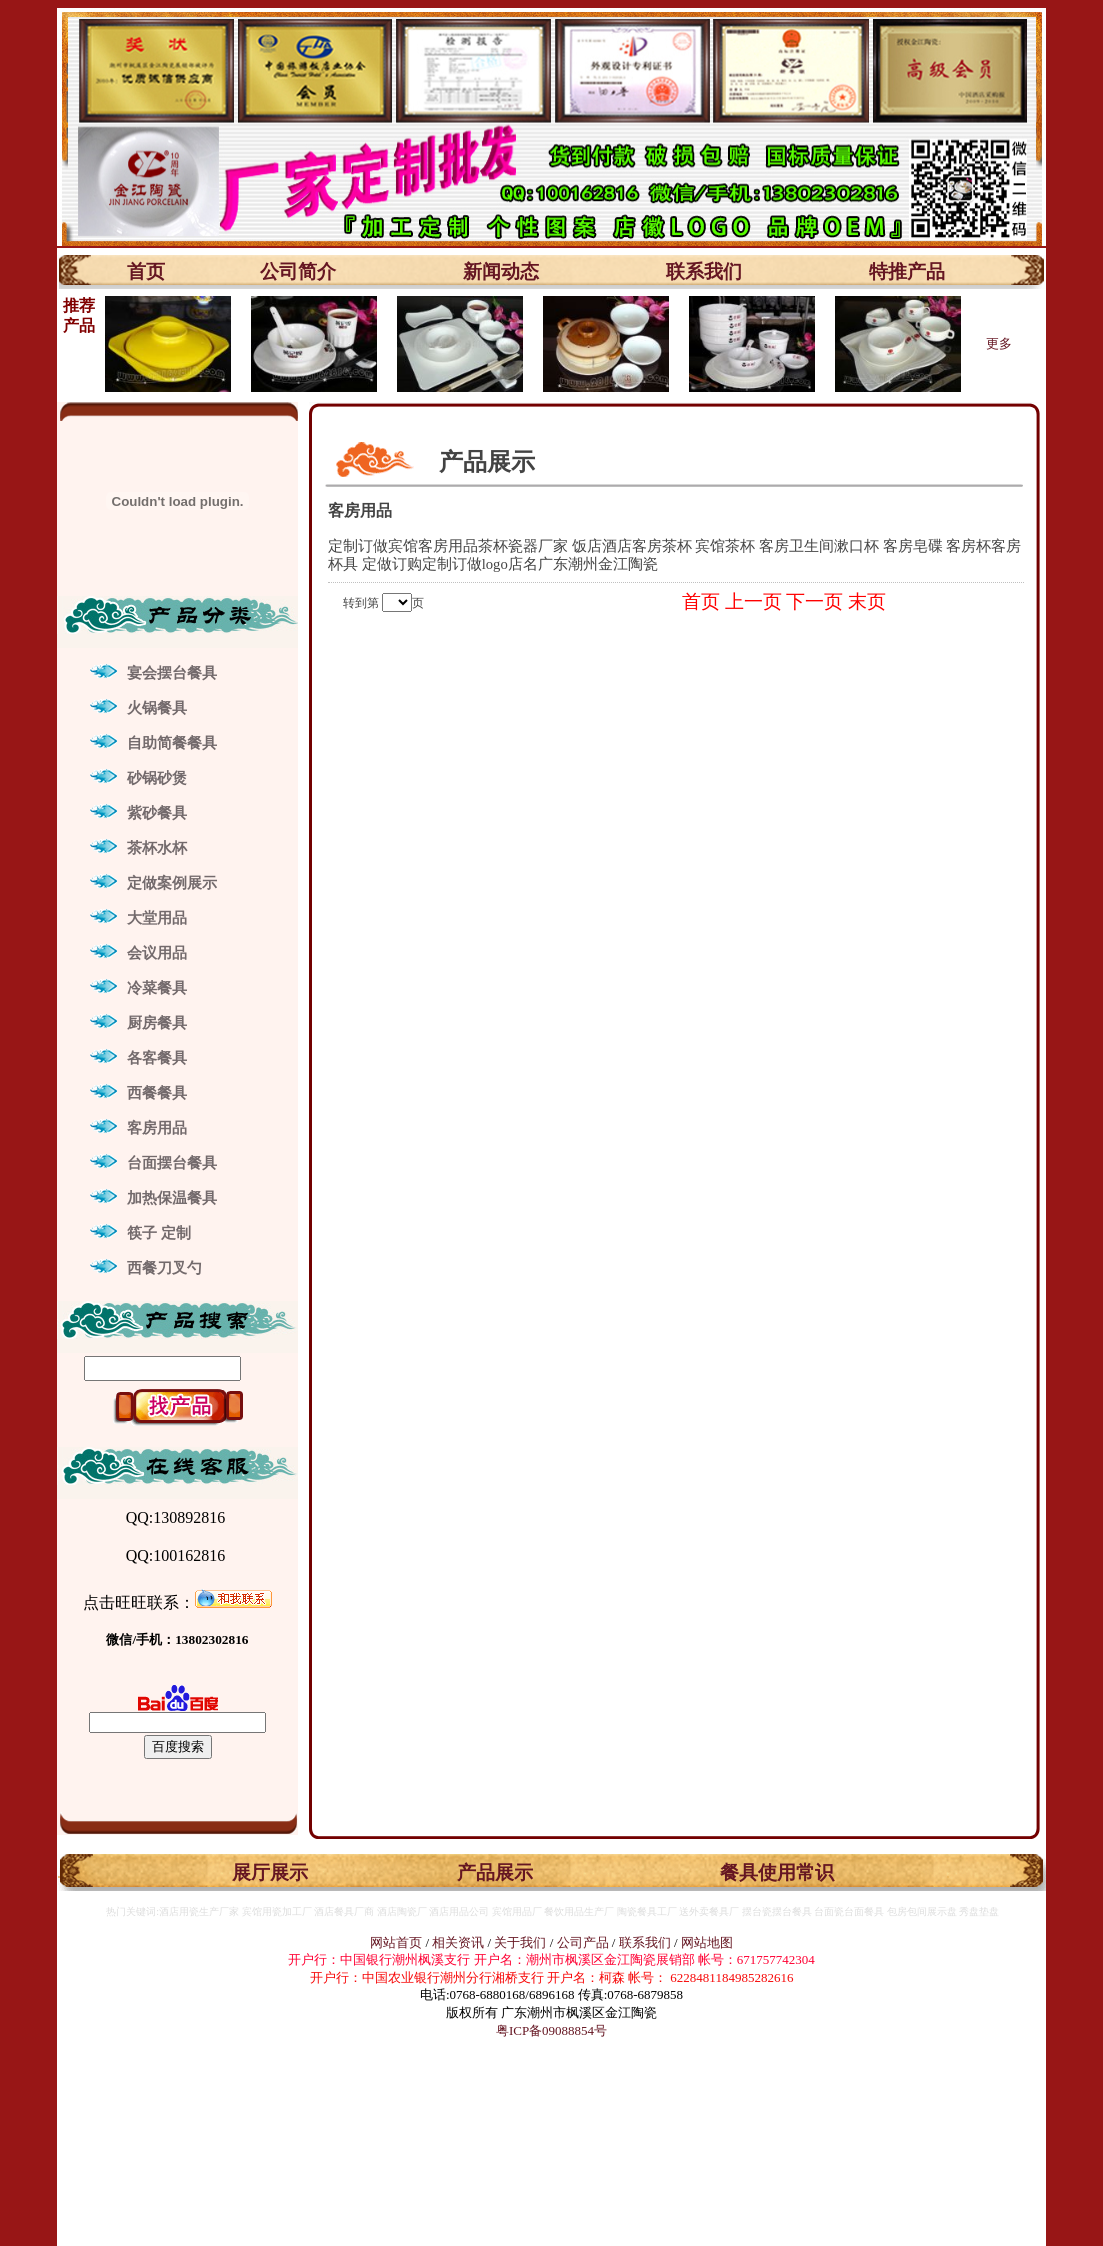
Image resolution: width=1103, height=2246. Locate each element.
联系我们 (704, 271)
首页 (146, 271)
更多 (999, 343)
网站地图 (707, 1942)
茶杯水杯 (157, 848)
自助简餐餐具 (172, 743)
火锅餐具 (157, 708)
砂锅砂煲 (157, 778)
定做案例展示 (172, 883)
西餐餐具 (157, 1093)
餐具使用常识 (777, 1872)
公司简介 (298, 271)
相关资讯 (458, 1942)
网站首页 (396, 1942)
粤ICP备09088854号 (551, 2030)
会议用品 (157, 953)
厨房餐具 (157, 1023)
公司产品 (583, 1942)
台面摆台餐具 (172, 1163)
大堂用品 (157, 918)
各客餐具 (157, 1058)
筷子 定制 (159, 1233)
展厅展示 (270, 1872)
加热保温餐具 (172, 1198)
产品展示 (495, 1872)
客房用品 (157, 1128)
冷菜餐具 (157, 988)
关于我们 (521, 1942)
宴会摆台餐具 (172, 673)
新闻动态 (501, 271)
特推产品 (907, 271)
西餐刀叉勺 (164, 1268)
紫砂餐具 (157, 813)
